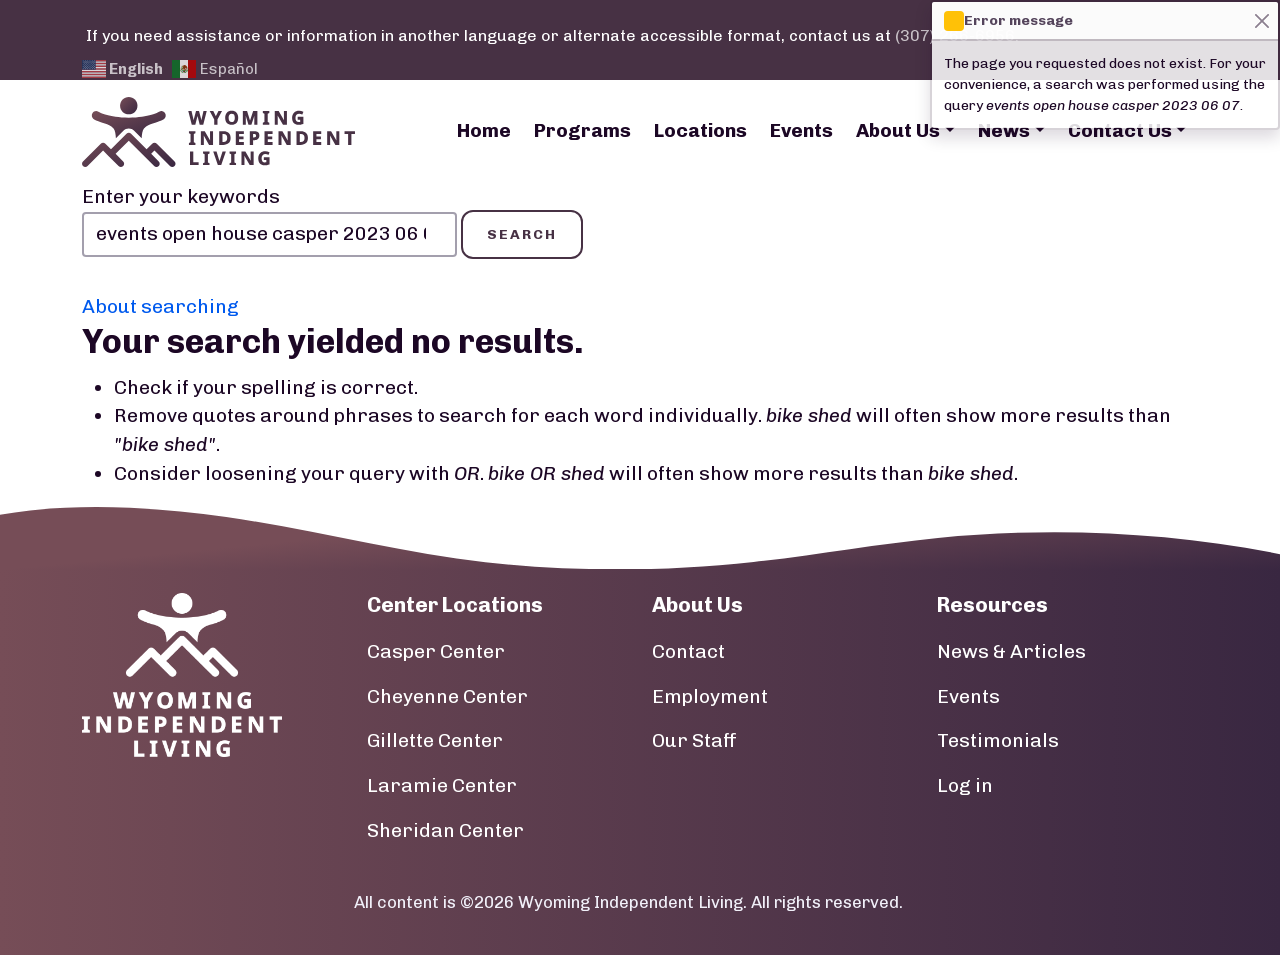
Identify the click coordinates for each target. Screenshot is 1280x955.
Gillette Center (435, 740)
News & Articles (1011, 651)
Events (801, 130)
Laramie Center (442, 785)
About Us (898, 130)
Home (484, 130)
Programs (582, 130)
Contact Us (1120, 130)
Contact (688, 651)
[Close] (1261, 20)
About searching (160, 306)
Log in (965, 785)
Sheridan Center (445, 830)
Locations (700, 130)
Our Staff (694, 740)
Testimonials (998, 740)
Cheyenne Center (447, 696)
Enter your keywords (181, 196)
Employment (710, 696)
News (1004, 130)
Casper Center (436, 651)
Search (522, 234)
